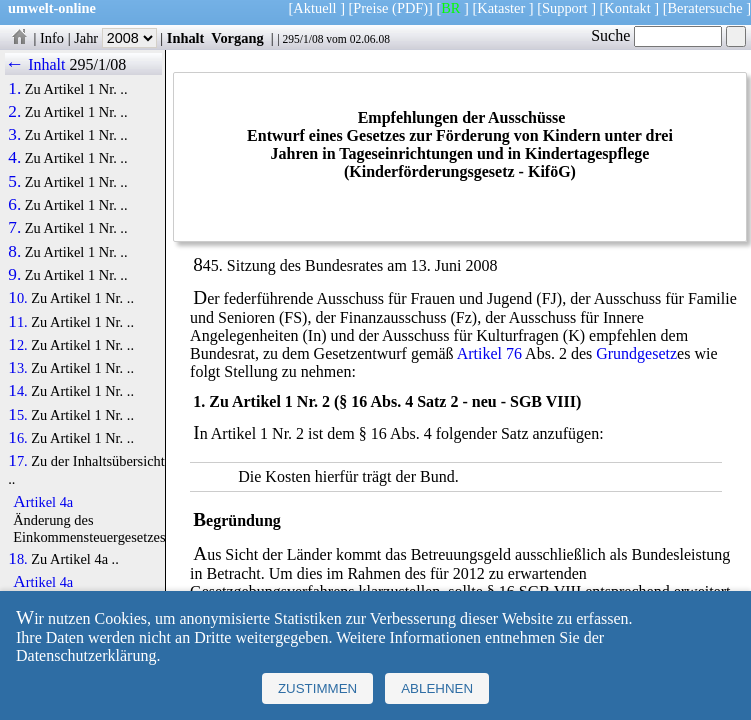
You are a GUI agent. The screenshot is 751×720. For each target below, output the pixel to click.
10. (17, 298)
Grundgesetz (636, 353)
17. (17, 461)
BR (450, 8)
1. (14, 89)
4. (14, 158)
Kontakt (627, 8)
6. (14, 205)
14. (17, 391)
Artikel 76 (489, 353)
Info (52, 38)
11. (17, 322)
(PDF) (410, 8)
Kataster (501, 8)
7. (14, 228)
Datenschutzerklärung (86, 655)
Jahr (115, 38)
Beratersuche (705, 8)
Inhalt (186, 38)
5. (14, 182)
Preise (370, 8)
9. (14, 275)
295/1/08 (302, 39)
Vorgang (237, 38)
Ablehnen (437, 688)
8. (14, 252)
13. (17, 368)
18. (17, 559)
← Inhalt (35, 64)
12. (17, 345)
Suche (656, 35)
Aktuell (314, 8)
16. (17, 438)
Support (565, 8)
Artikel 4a (43, 502)
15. (17, 415)
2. (14, 112)
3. (14, 135)
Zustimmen (317, 688)
